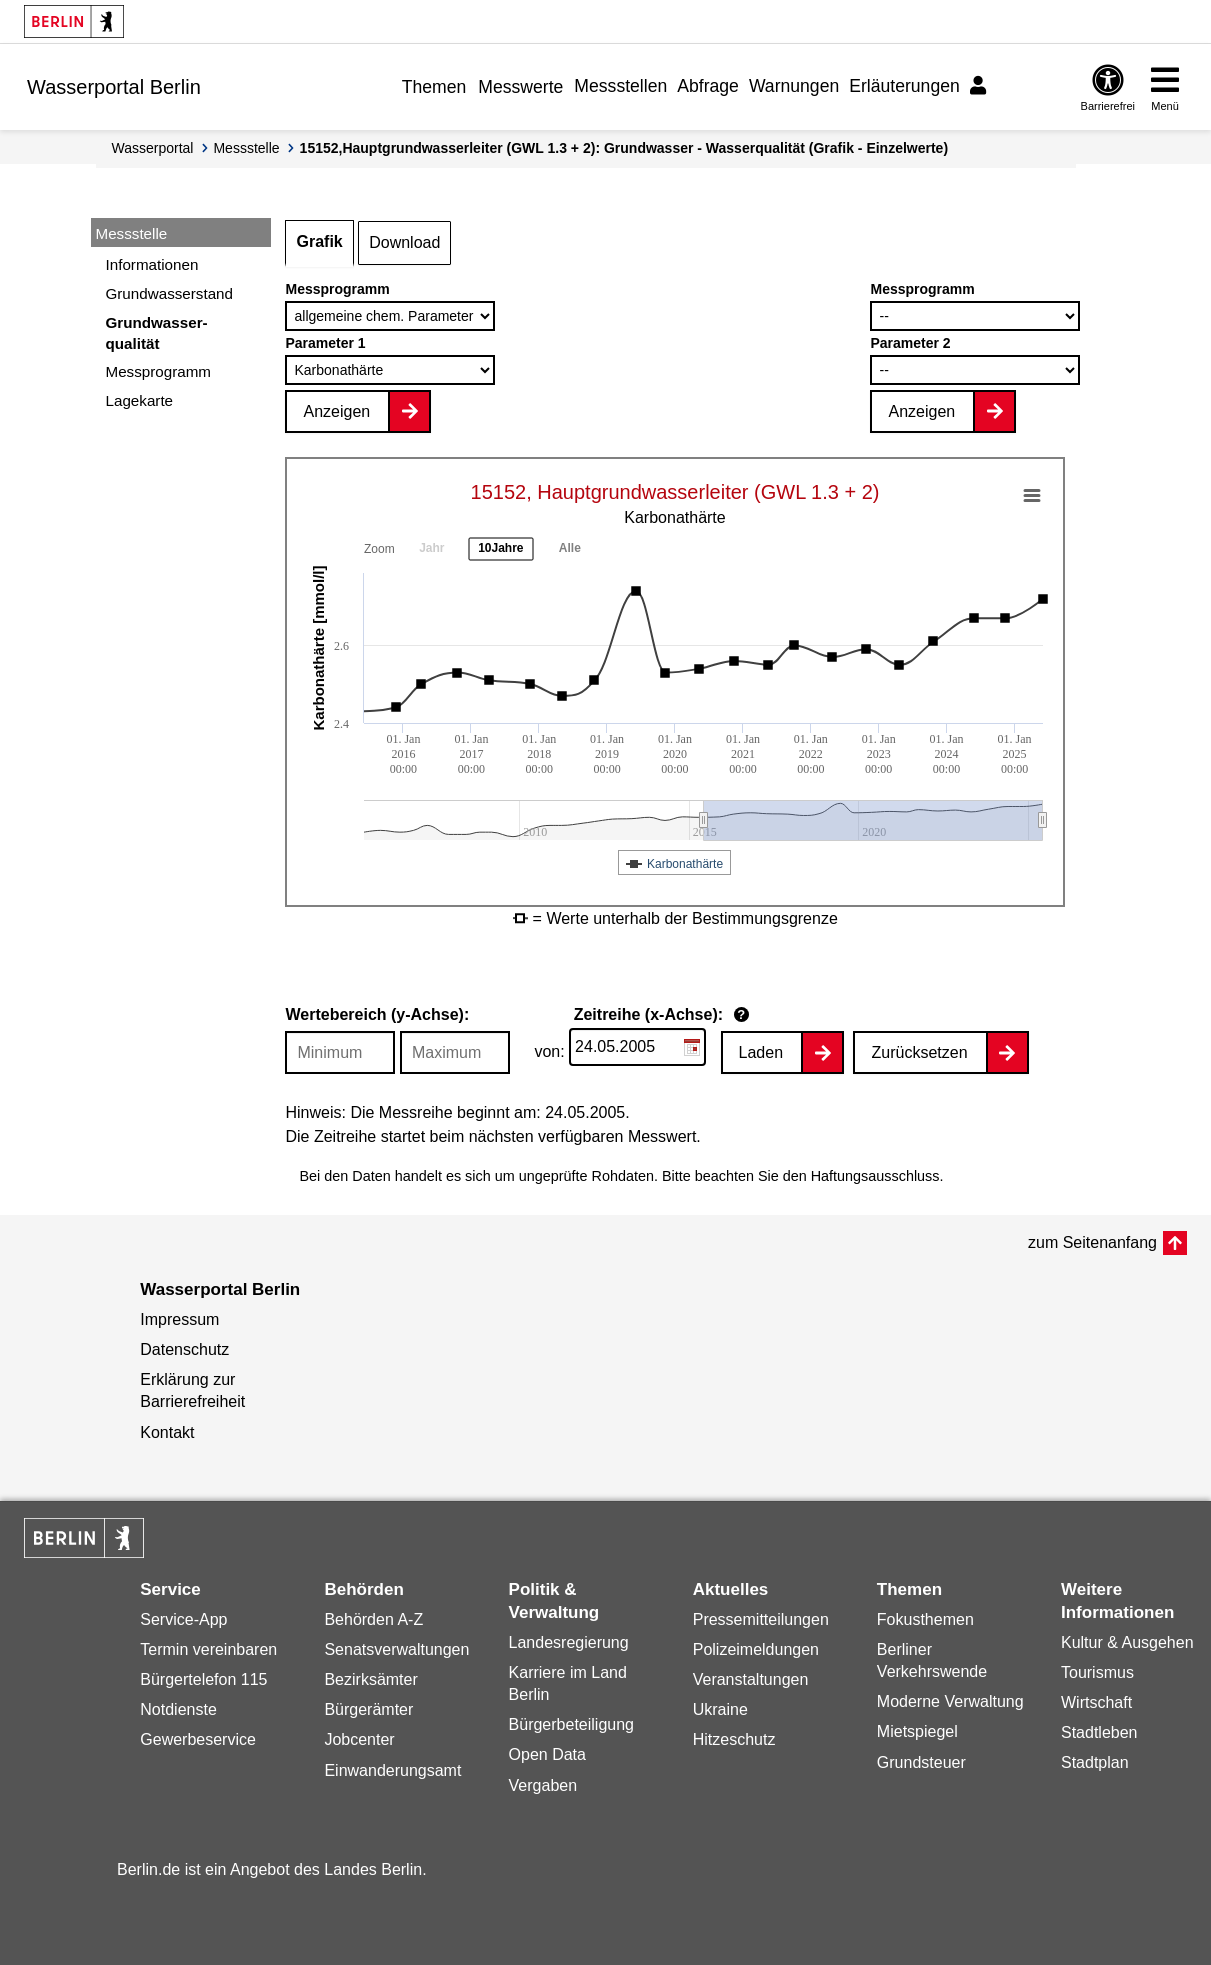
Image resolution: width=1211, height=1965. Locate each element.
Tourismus (1097, 1672)
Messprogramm (159, 371)
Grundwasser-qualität (157, 333)
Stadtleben (1099, 1732)
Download (404, 242)
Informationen (152, 264)
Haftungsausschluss (875, 1176)
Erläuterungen (904, 86)
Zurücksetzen (919, 1052)
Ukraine (720, 1709)
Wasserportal (153, 148)
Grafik (319, 241)
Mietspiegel (917, 1731)
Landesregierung (569, 1642)
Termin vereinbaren (208, 1649)
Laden (761, 1052)
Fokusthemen (925, 1619)
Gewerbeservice (198, 1739)
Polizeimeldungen (756, 1649)
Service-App (183, 1619)
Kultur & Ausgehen (1127, 1642)
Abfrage (708, 86)
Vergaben (543, 1785)
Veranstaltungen (751, 1679)
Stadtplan (1095, 1762)
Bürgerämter (368, 1709)
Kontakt (167, 1432)
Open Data (547, 1754)
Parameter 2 (910, 343)
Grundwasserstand (169, 293)
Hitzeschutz (734, 1739)
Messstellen (620, 86)
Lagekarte (140, 400)
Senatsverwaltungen (396, 1649)
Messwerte (520, 87)
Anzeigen (336, 411)
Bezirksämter (370, 1679)
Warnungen (794, 86)
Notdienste (178, 1709)
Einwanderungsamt (392, 1770)
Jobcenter (359, 1739)
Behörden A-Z (373, 1619)
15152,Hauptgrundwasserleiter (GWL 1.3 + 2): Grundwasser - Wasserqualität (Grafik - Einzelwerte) (624, 148)
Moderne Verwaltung (950, 1701)
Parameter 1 (325, 343)
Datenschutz (184, 1349)
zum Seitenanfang (1092, 1242)
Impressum (179, 1319)
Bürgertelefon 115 (203, 1679)
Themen (434, 87)
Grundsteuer (921, 1762)
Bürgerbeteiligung (571, 1724)
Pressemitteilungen (761, 1619)
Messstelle (246, 148)
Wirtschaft (1096, 1702)
